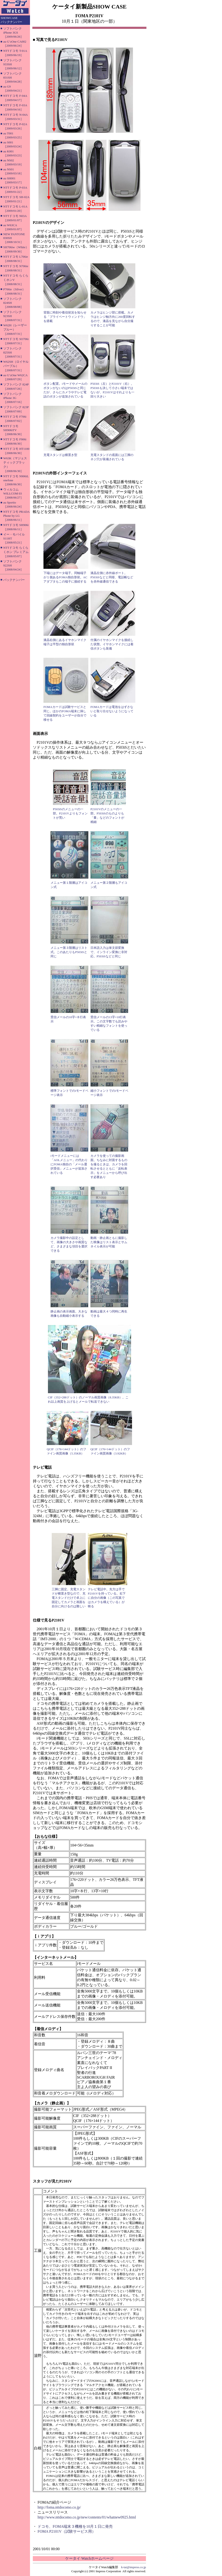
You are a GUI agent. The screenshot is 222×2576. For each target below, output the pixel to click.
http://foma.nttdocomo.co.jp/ (59, 2507)
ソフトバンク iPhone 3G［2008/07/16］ (13, 398)
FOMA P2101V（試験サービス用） (67, 2531)
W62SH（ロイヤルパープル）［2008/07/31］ (16, 366)
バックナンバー (14, 580)
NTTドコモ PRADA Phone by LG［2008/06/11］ (16, 515)
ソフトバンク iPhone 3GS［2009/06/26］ (13, 32)
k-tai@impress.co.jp (133, 2567)
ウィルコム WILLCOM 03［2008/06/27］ (13, 493)
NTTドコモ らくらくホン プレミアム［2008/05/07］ (16, 552)
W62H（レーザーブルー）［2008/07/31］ (15, 329)
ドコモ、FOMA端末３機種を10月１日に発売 (75, 2526)
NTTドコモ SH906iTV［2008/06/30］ (13, 430)
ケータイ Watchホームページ (89, 2558)
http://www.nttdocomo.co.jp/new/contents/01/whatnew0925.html (87, 2517)
